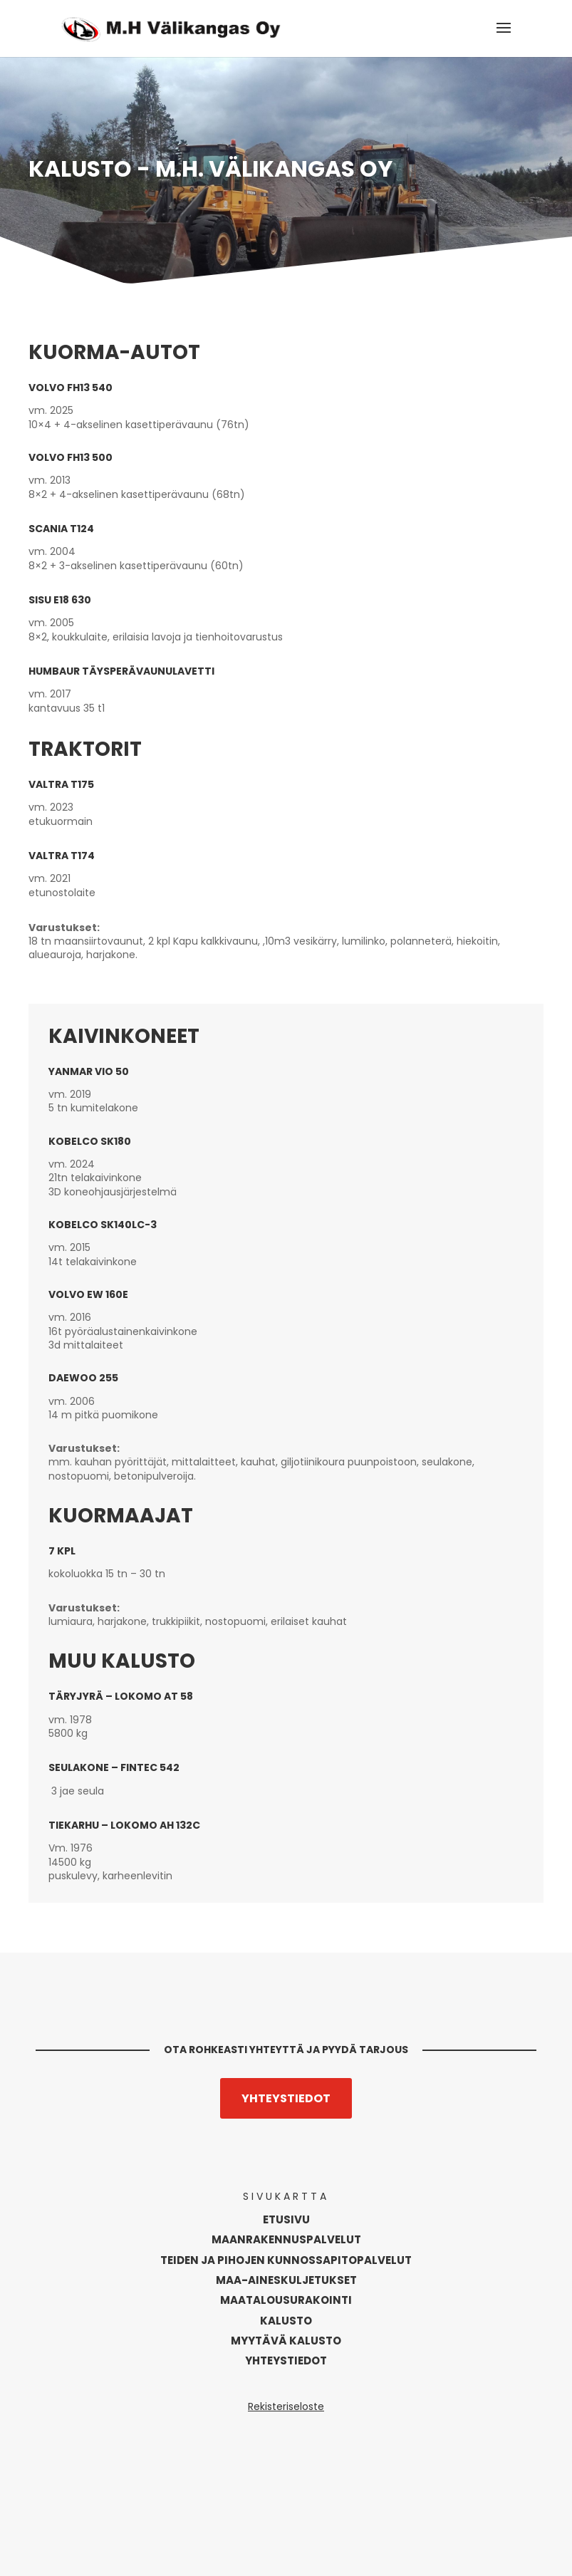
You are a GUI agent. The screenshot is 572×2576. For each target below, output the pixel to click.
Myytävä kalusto (286, 2340)
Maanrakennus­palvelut (286, 2239)
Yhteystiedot (286, 2098)
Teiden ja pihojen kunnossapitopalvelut (286, 2260)
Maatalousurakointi (286, 2299)
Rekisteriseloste (286, 2406)
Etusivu (286, 2219)
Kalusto (286, 2320)
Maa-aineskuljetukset (286, 2280)
